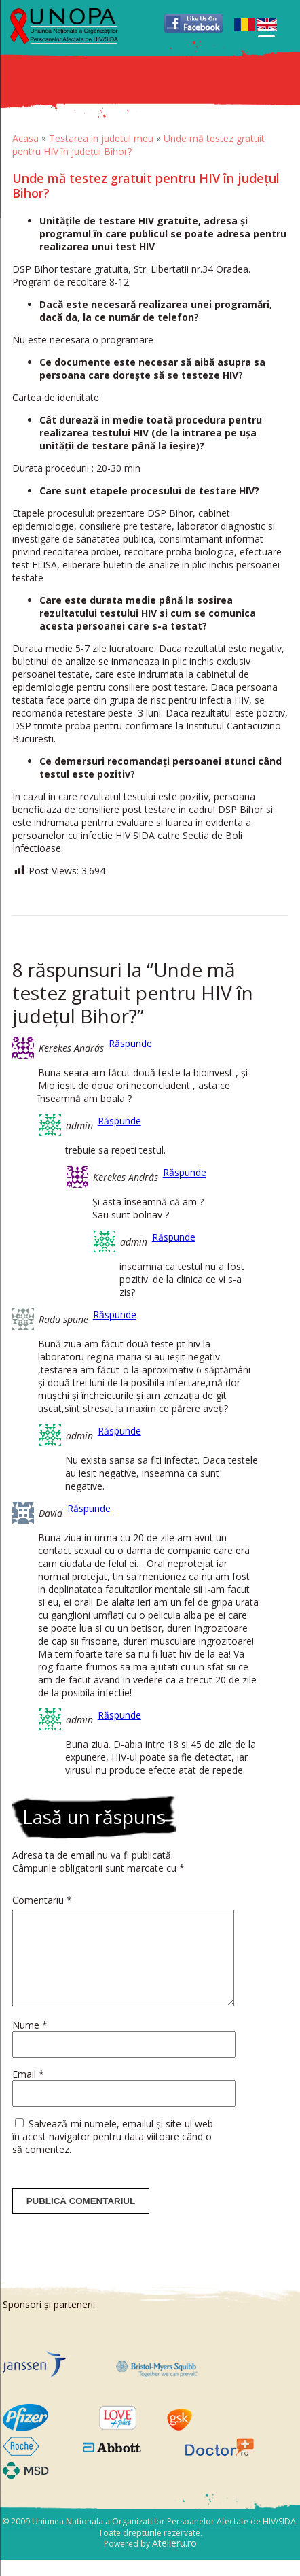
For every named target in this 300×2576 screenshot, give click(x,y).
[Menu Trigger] (266, 29)
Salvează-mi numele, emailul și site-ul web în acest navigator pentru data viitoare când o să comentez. (112, 2152)
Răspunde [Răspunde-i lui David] (89, 1508)
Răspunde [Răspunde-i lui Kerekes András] (130, 1043)
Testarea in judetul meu (101, 138)
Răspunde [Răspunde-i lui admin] (119, 1120)
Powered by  (150, 2560)
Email (28, 2090)
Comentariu (42, 1899)
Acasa (25, 138)
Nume (30, 2041)
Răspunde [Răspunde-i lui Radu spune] (114, 1314)
